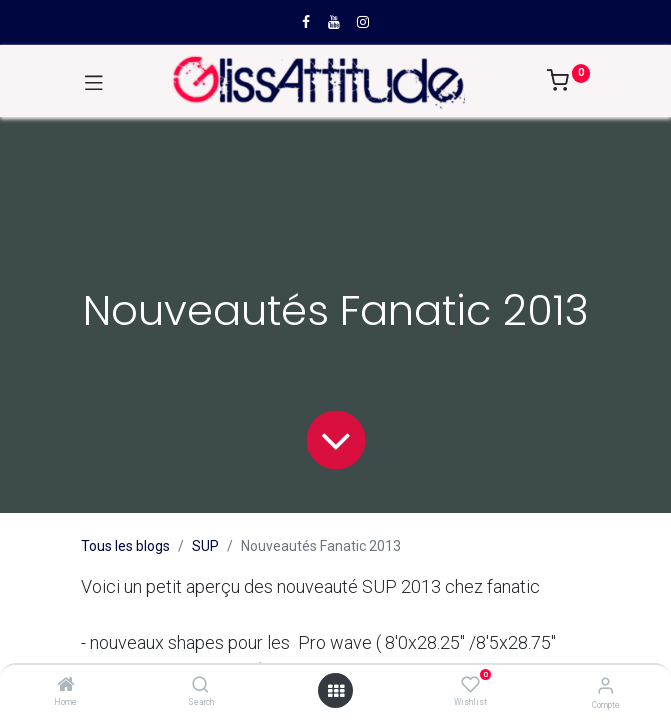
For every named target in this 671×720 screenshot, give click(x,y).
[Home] (66, 686)
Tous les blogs (125, 546)
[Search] (200, 686)
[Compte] (605, 685)
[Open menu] (336, 691)
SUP (205, 546)
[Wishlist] (470, 685)
